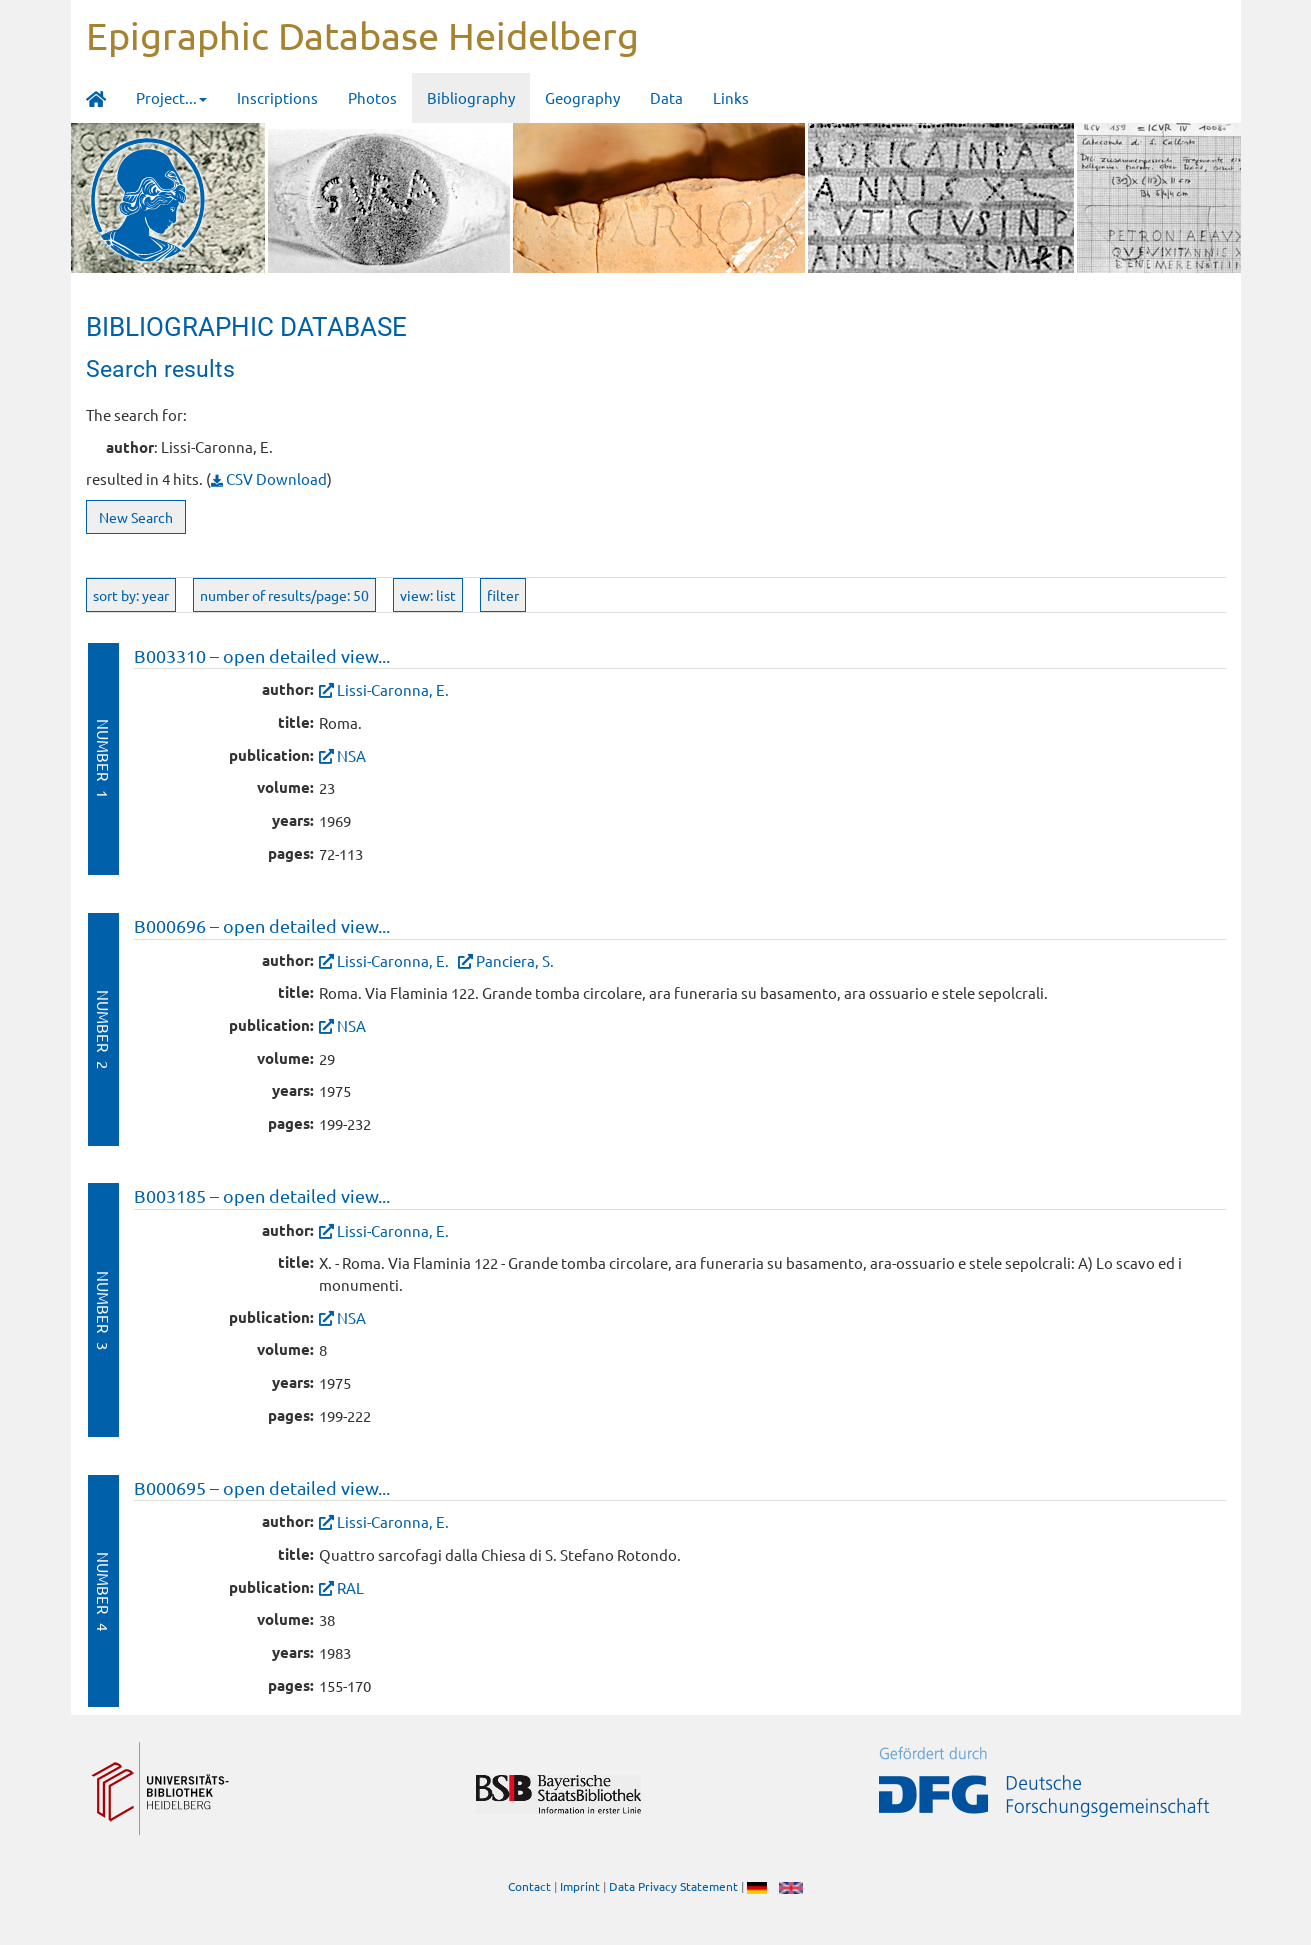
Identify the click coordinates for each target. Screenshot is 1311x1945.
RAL (350, 1587)
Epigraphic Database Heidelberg (362, 35)
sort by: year (131, 595)
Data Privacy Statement (673, 1886)
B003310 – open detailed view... (262, 655)
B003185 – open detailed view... (262, 1195)
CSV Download (269, 478)
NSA (351, 755)
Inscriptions (277, 97)
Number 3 (103, 1310)
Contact (529, 1886)
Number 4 (103, 1591)
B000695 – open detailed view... (262, 1487)
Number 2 (103, 1029)
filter (503, 595)
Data (666, 97)
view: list (428, 595)
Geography (582, 97)
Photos (372, 97)
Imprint (580, 1886)
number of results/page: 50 (284, 595)
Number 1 (103, 758)
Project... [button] (171, 97)
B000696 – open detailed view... (262, 925)
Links (731, 97)
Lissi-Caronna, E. (393, 689)
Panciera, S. (515, 960)
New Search (136, 517)
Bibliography (471, 97)
